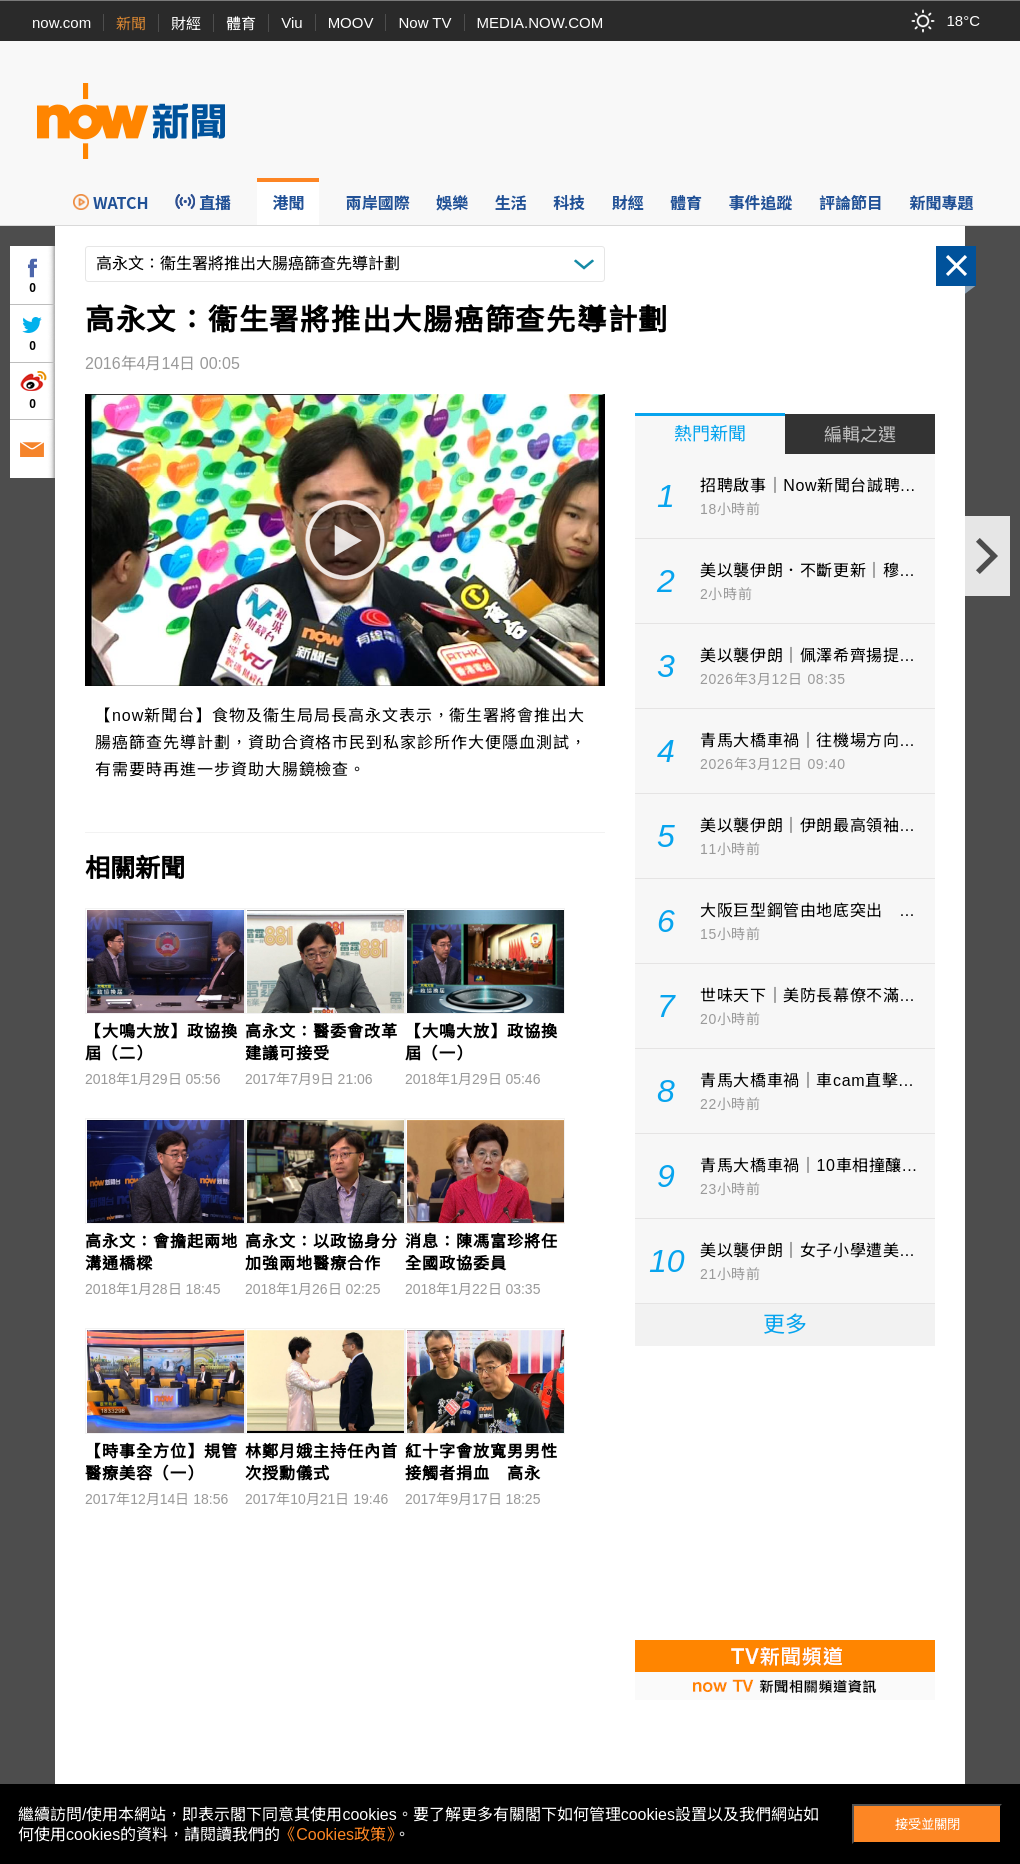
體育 (241, 23)
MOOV (351, 22)
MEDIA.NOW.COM (540, 22)
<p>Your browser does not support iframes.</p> (785, 1491)
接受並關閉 (927, 1824)
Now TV (424, 22)
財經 (186, 23)
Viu (291, 22)
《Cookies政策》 (337, 1834)
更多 (785, 1324)
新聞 (131, 23)
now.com (61, 22)
